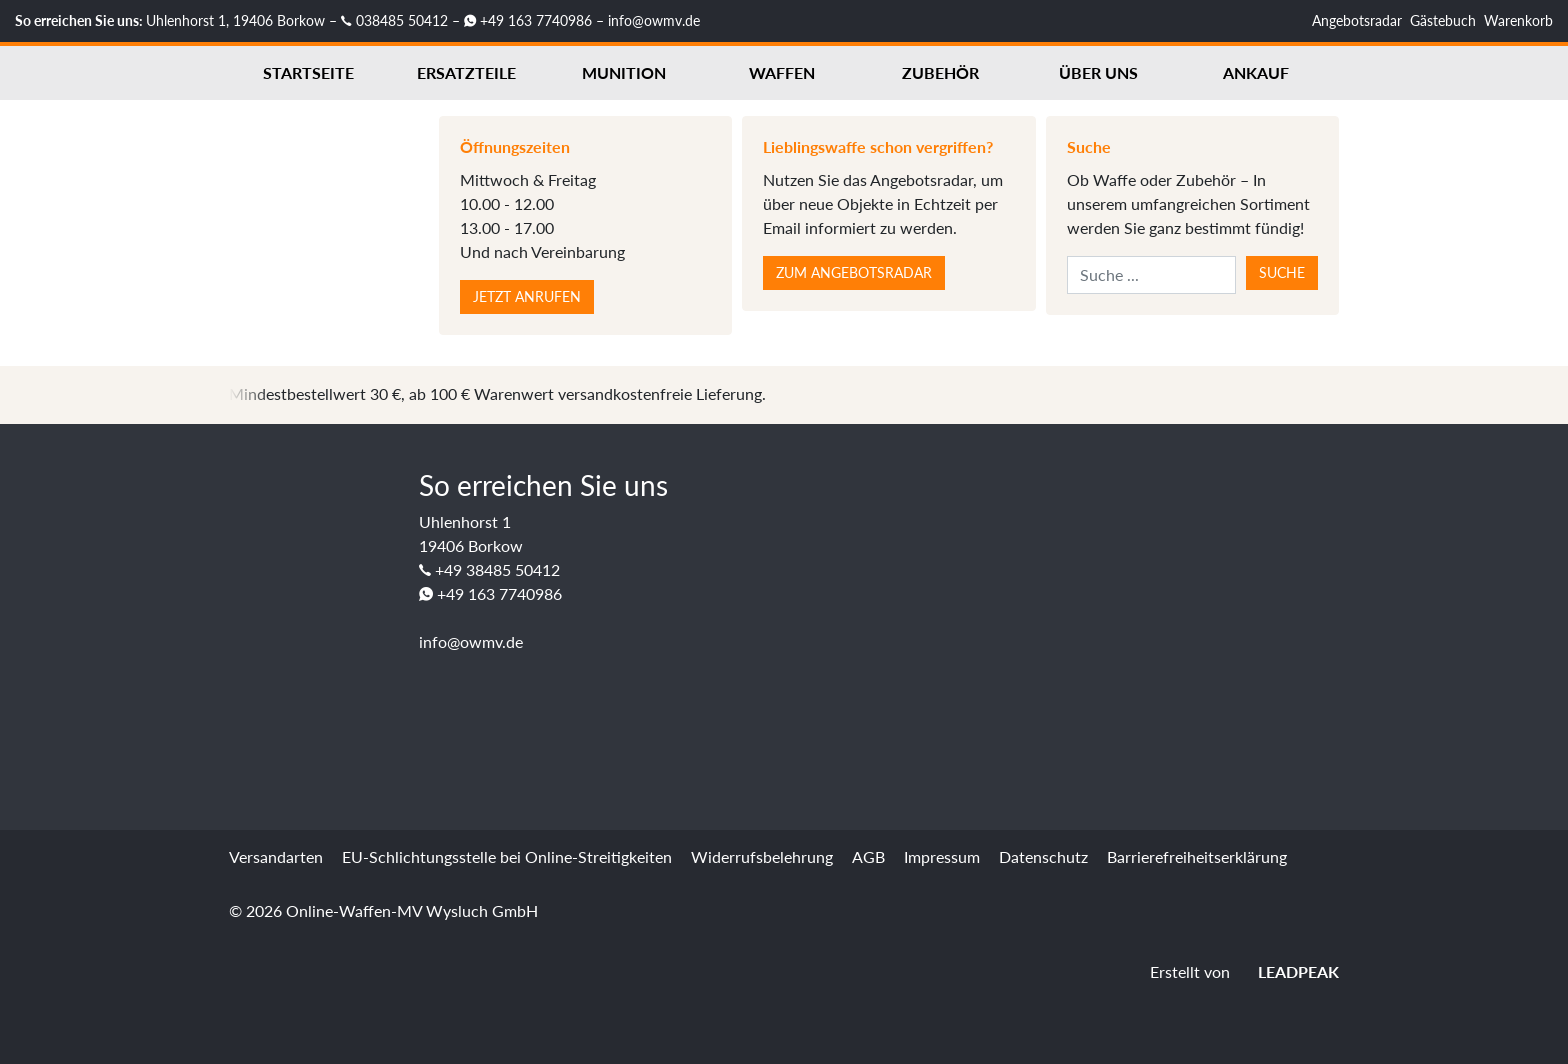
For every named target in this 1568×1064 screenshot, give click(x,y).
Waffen (782, 72)
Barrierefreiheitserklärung (1197, 856)
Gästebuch (1443, 20)
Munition (624, 72)
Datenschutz (1043, 856)
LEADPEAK (1286, 971)
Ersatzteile (466, 72)
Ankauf (1256, 72)
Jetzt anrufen (527, 296)
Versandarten (276, 856)
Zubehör (940, 72)
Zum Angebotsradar (854, 272)
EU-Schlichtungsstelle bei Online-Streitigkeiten (507, 856)
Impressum (942, 856)
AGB (868, 856)
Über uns (1098, 72)
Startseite (308, 72)
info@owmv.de (654, 20)
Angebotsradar (1357, 20)
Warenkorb (1518, 20)
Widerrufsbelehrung (762, 856)
